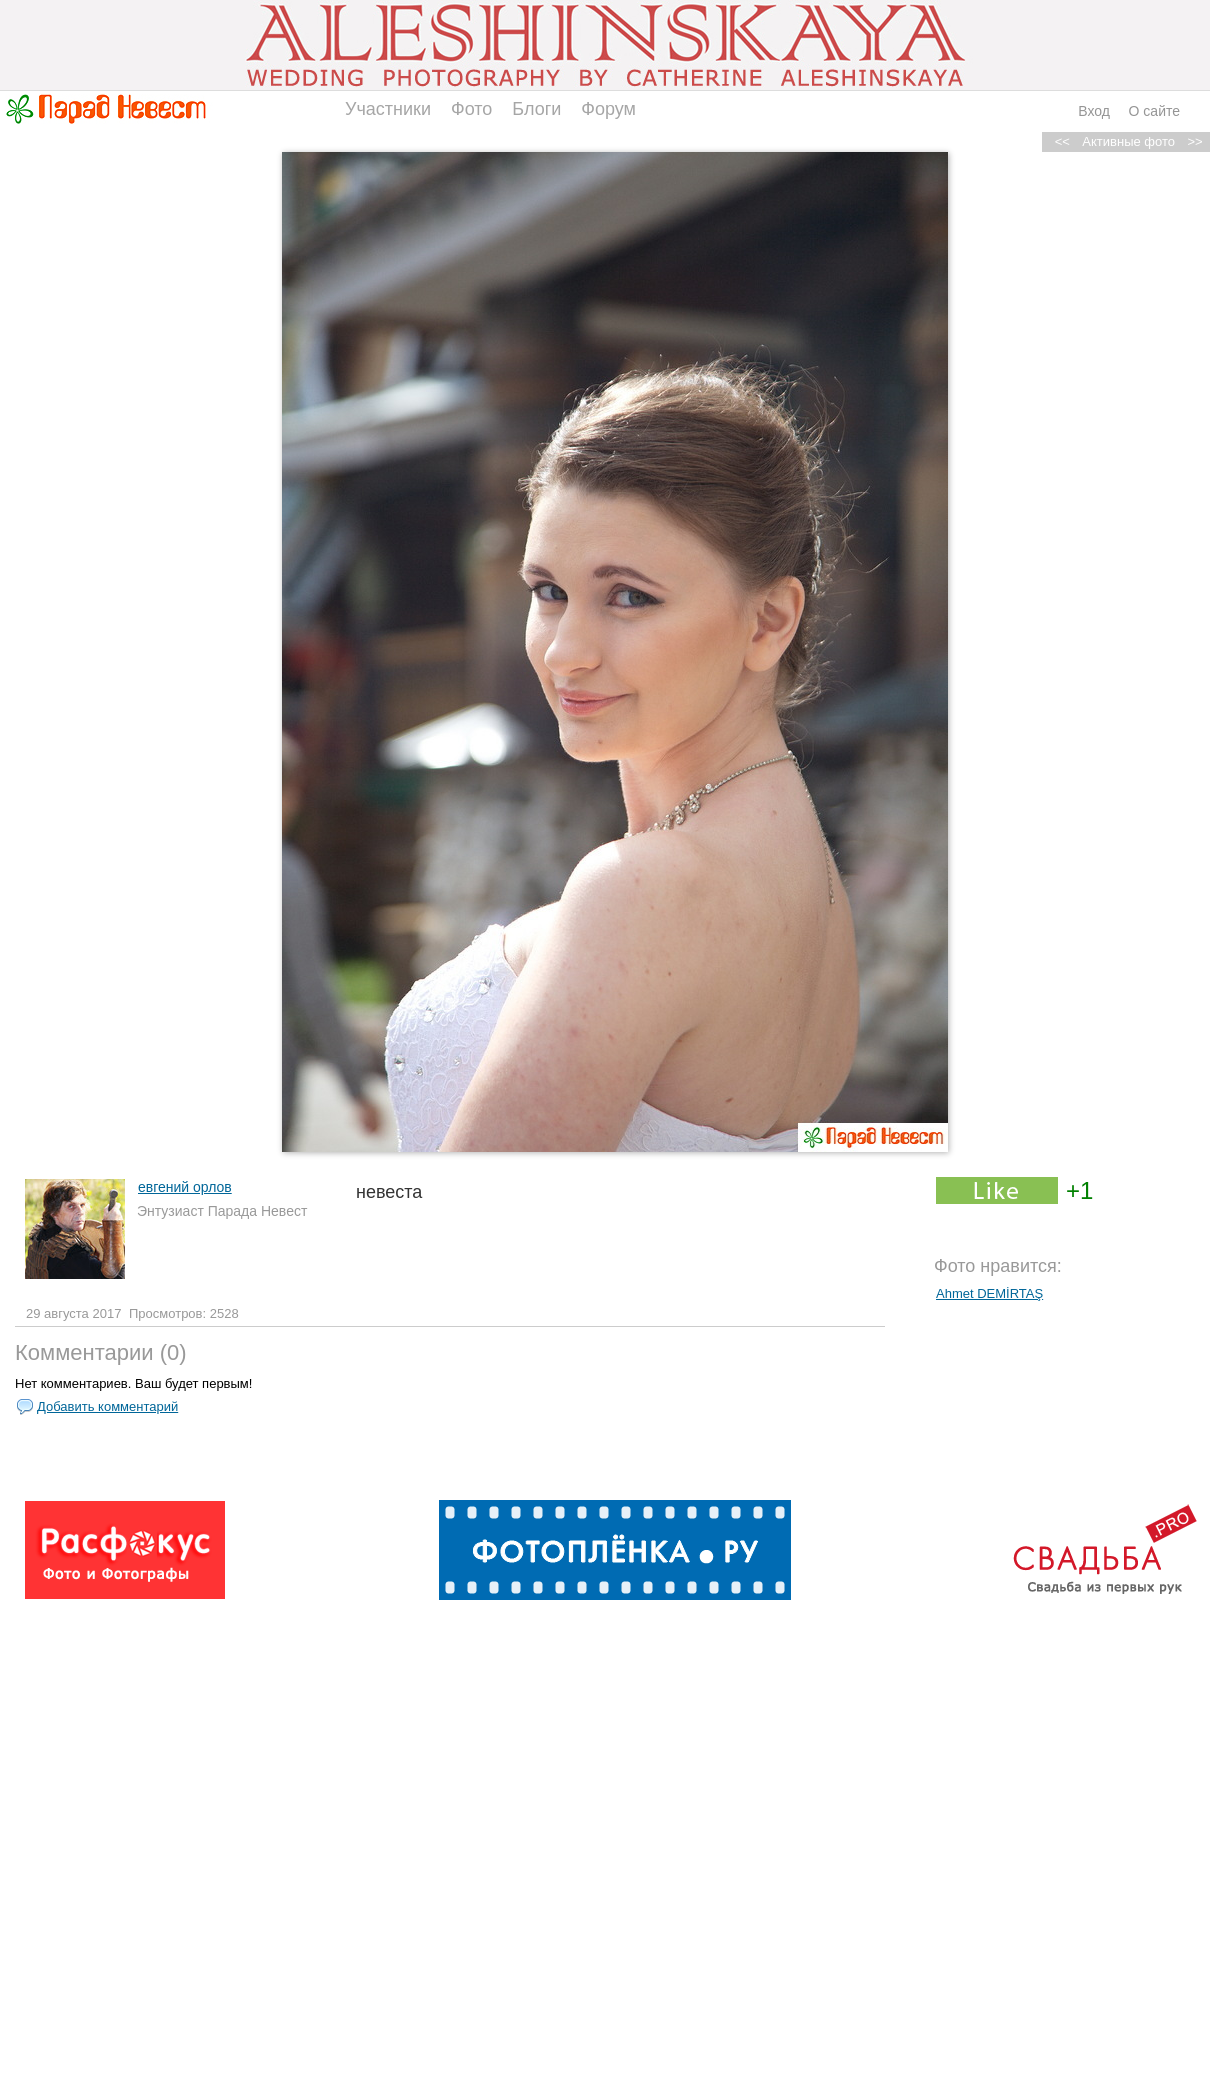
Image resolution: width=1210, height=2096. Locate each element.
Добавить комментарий (107, 1406)
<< (1062, 141)
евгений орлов (185, 1187)
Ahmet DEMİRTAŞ (989, 1293)
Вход (1094, 111)
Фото (471, 109)
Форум (608, 109)
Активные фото (1128, 141)
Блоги (536, 109)
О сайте (1154, 111)
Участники (388, 109)
